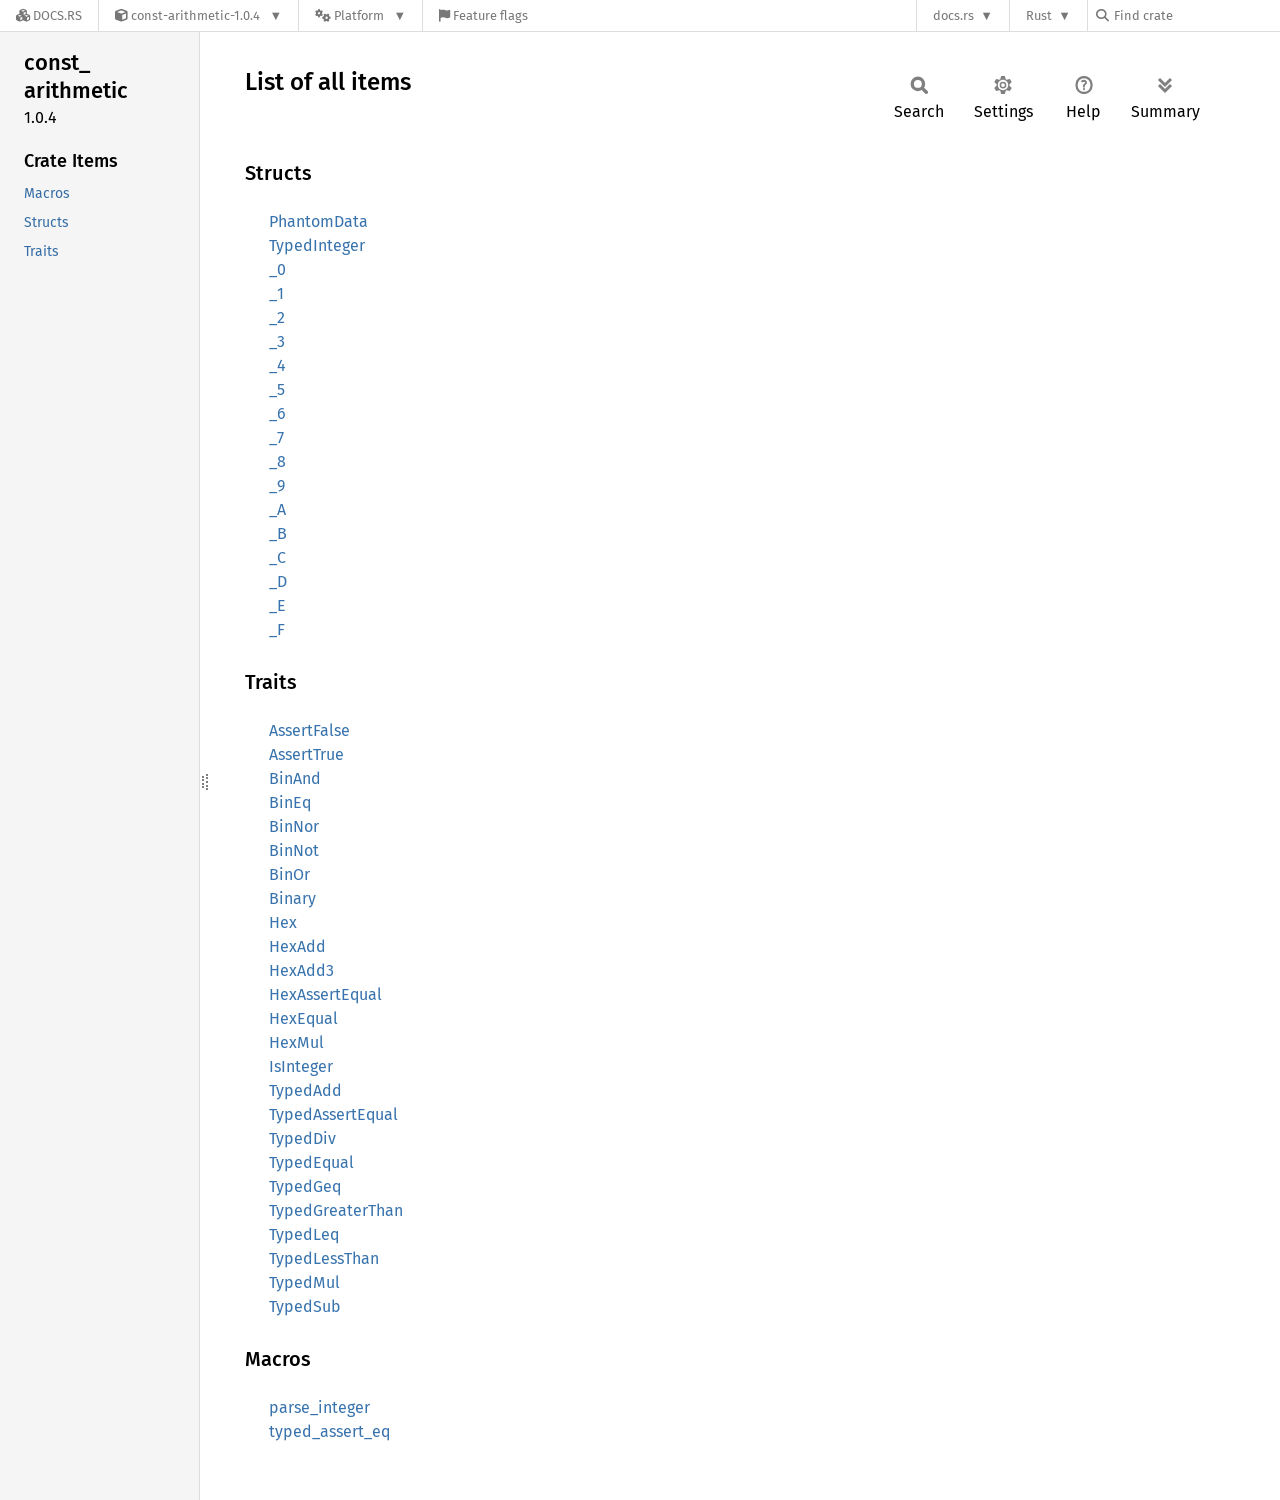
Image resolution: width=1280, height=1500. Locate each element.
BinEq (290, 802)
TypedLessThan (324, 1258)
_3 (277, 341)
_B (278, 533)
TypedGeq (305, 1186)
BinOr (289, 874)
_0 (277, 269)
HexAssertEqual (325, 994)
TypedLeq (304, 1234)
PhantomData (318, 221)
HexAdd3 (301, 970)
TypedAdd (305, 1090)
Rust (1039, 15)
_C (277, 557)
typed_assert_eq (329, 1431)
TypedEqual (311, 1162)
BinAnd (295, 778)
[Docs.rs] (49, 15)
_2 (277, 317)
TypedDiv (302, 1138)
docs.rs (953, 15)
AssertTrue (306, 754)
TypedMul (304, 1282)
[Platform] (360, 15)
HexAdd (297, 946)
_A (277, 509)
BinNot (294, 850)
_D (278, 581)
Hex (283, 922)
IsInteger (301, 1066)
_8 (277, 461)
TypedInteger (317, 245)
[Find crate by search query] (1196, 15)
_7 (276, 437)
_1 (276, 293)
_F (277, 629)
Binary (292, 898)
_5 (277, 389)
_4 (277, 365)
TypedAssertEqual (333, 1114)
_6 (277, 413)
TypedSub (305, 1306)
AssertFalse (309, 730)
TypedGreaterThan (336, 1210)
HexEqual (303, 1018)
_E (277, 605)
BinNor (294, 826)
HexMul (296, 1042)
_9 (277, 485)
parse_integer (319, 1407)
